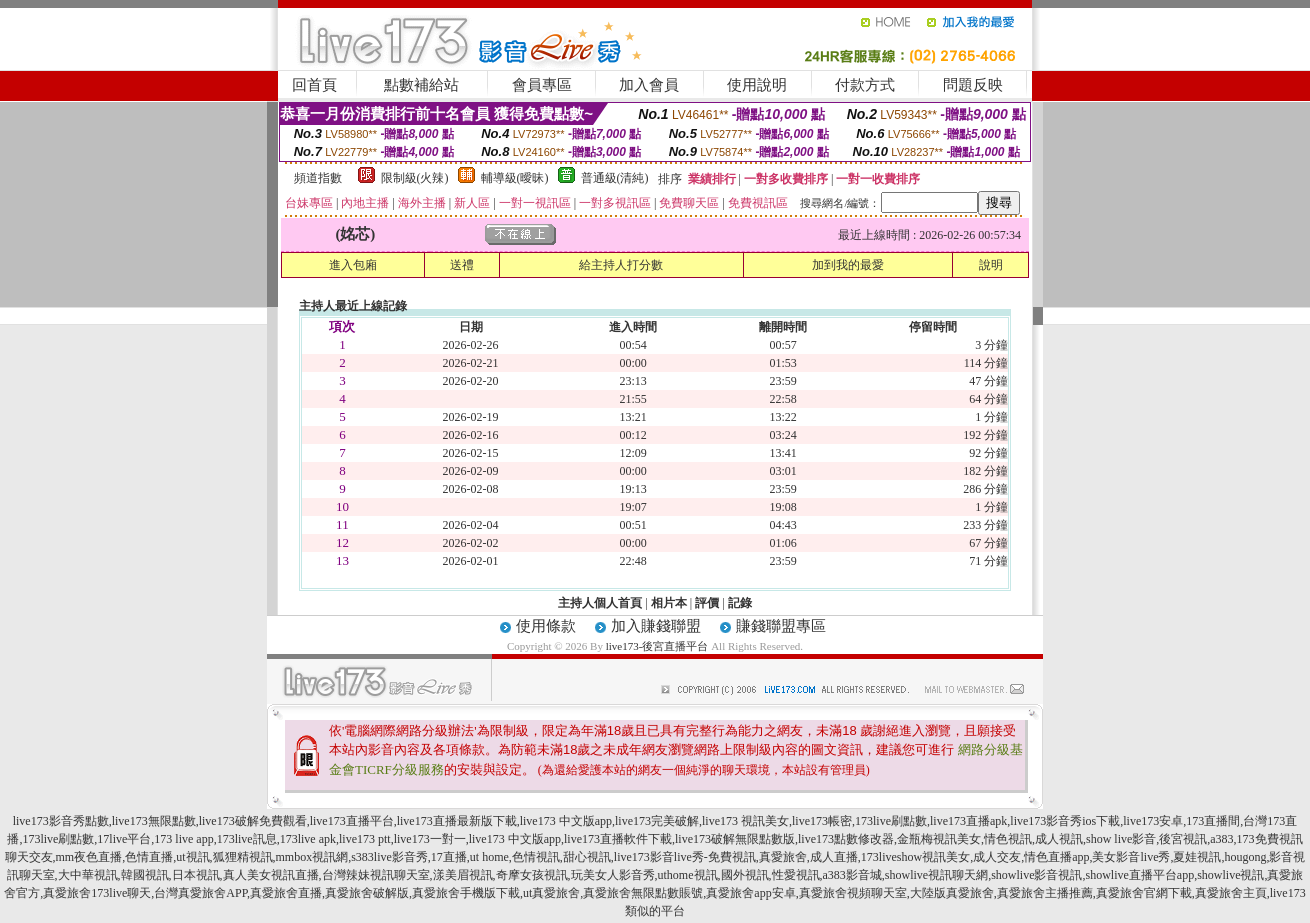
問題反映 (973, 85)
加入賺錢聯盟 (656, 626)
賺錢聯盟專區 (781, 626)
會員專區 (542, 85)
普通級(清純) (615, 178)
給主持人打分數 (621, 265)
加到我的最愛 (848, 265)
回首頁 (314, 85)
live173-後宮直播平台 (657, 646)
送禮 (462, 265)
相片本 (669, 603)
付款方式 (865, 85)
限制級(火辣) (415, 178)
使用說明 (757, 85)
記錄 (740, 603)
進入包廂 (353, 265)
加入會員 (649, 85)
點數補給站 (421, 85)
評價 (707, 603)
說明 (991, 265)
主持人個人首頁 (600, 603)
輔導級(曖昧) (515, 178)
